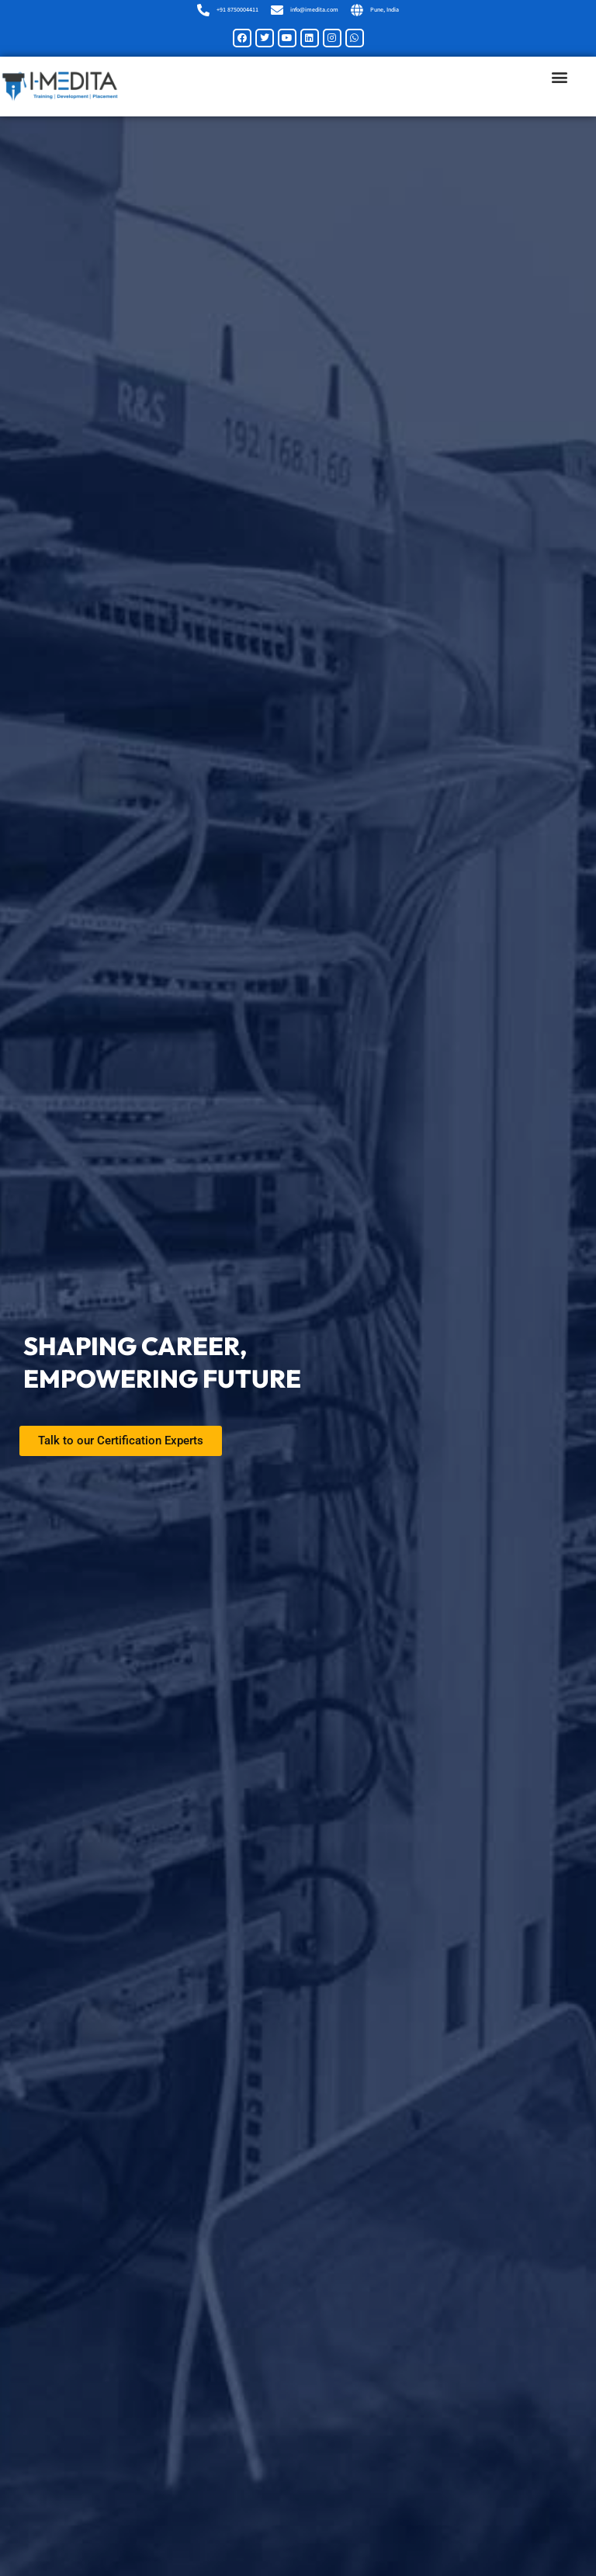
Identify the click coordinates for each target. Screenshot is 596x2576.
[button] (560, 77)
